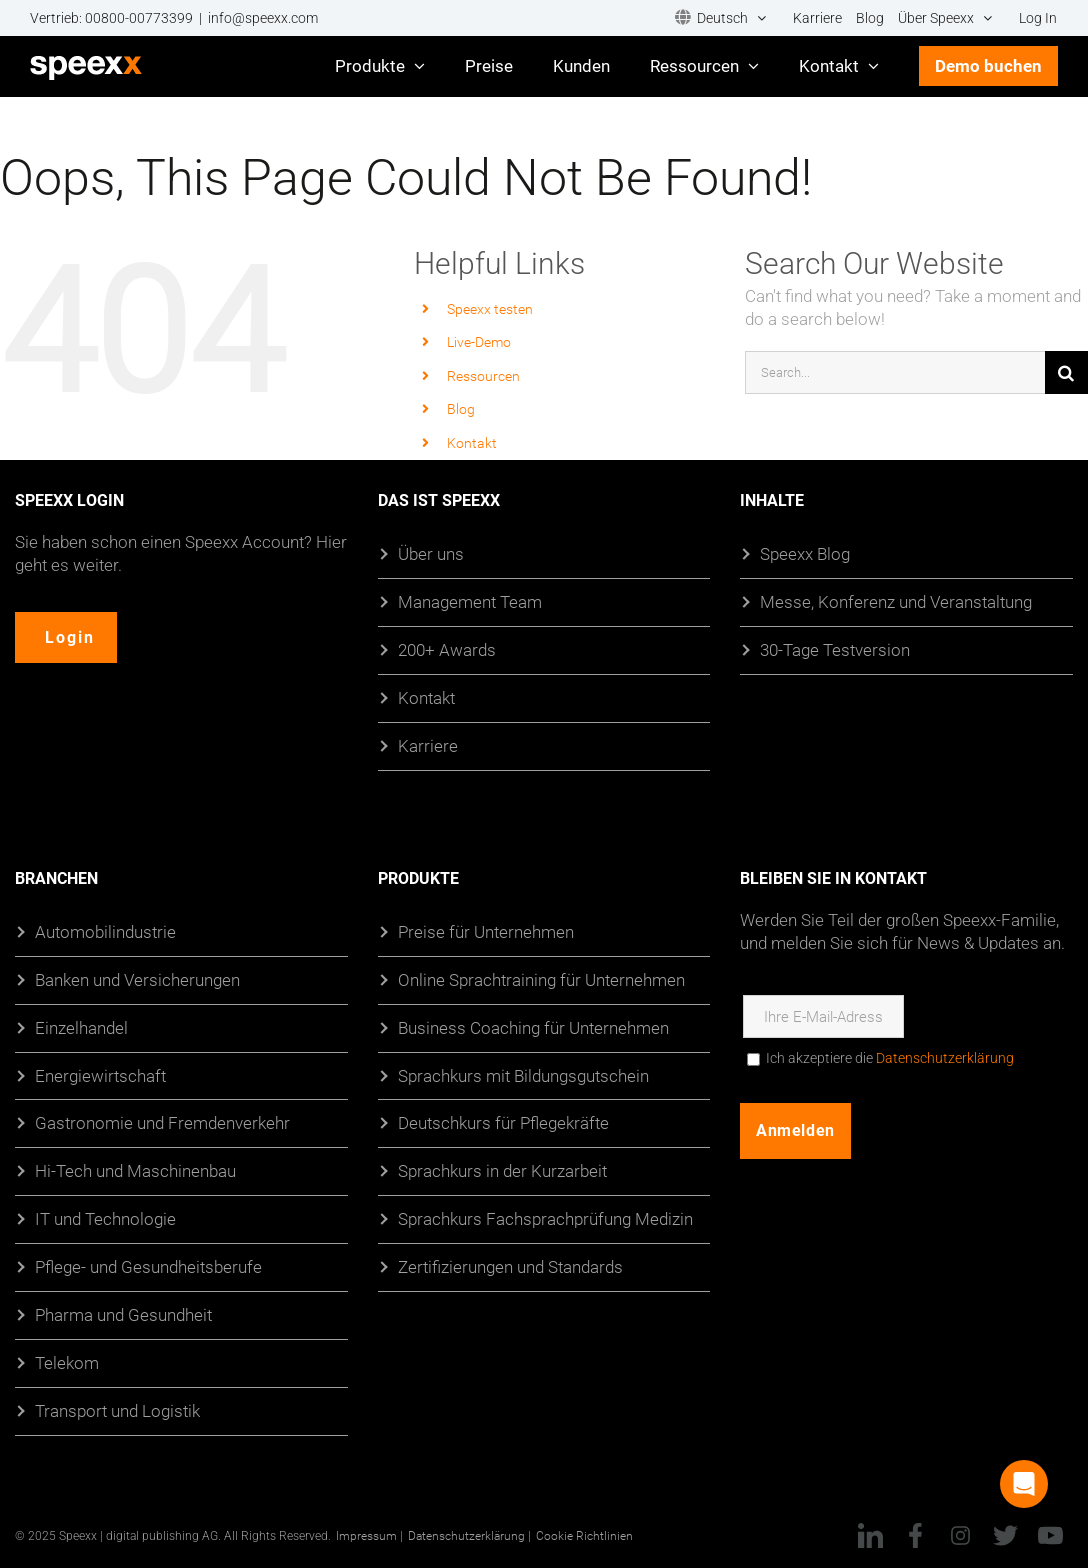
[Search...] (895, 372)
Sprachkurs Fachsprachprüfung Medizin (545, 1218)
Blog (461, 408)
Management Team (470, 601)
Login (70, 637)
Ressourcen (483, 375)
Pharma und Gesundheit (123, 1314)
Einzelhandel (81, 1026)
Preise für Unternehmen (486, 930)
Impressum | (369, 1535)
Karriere (428, 744)
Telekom (67, 1362)
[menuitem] (720, 18)
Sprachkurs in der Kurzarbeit (502, 1170)
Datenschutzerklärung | (469, 1535)
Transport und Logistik (117, 1410)
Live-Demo (479, 341)
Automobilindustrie (105, 930)
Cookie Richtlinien (584, 1535)
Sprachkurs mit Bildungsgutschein (523, 1074)
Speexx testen (490, 308)
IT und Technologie (105, 1218)
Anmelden (795, 1129)
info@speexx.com (263, 18)
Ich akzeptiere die (890, 1057)
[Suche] (1066, 372)
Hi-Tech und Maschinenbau (135, 1170)
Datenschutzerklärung (945, 1057)
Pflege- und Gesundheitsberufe (148, 1266)
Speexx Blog (805, 553)
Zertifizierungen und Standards (510, 1266)
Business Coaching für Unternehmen (533, 1026)
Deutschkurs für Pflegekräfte (503, 1122)
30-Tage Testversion (835, 649)
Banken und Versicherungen (137, 978)
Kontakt (472, 442)
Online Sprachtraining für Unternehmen (541, 978)
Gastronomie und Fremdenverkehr (162, 1122)
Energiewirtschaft (100, 1074)
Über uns (431, 553)
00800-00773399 (139, 18)
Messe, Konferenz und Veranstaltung (896, 601)
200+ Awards (447, 649)
